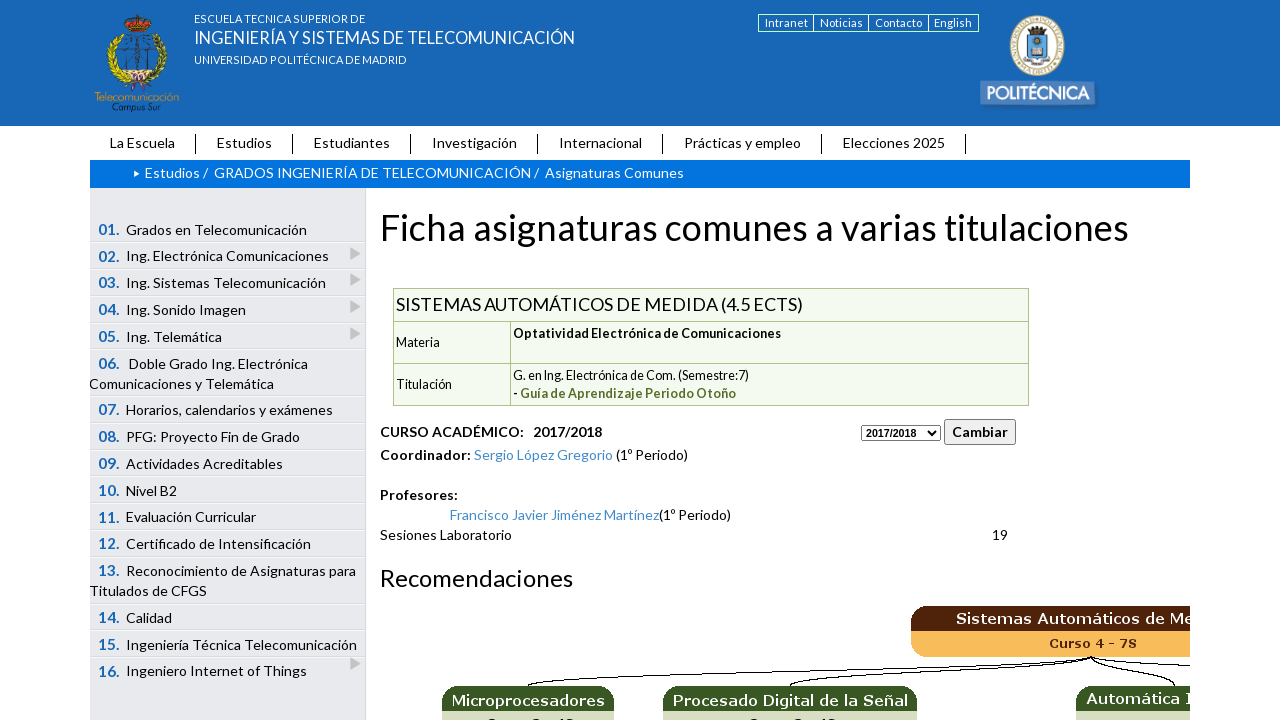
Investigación (474, 142)
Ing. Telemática (161, 335)
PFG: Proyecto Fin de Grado (199, 436)
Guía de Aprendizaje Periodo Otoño (628, 393)
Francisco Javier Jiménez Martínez (554, 514)
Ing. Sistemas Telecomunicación (213, 281)
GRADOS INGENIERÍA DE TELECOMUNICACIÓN (372, 172)
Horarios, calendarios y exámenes (216, 409)
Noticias (841, 22)
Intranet (786, 22)
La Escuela (142, 142)
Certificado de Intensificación (205, 543)
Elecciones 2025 (894, 142)
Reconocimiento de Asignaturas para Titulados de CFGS (222, 580)
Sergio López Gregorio (543, 454)
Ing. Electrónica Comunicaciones (215, 255)
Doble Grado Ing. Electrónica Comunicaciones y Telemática (198, 373)
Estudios (244, 142)
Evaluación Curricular (177, 517)
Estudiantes (352, 142)
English (953, 22)
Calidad (135, 617)
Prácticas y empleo (742, 142)
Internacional (600, 142)
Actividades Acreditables (191, 463)
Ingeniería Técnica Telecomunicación (229, 646)
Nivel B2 (138, 490)
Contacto (898, 22)
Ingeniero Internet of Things (203, 671)
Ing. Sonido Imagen (173, 308)
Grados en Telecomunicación (203, 229)
